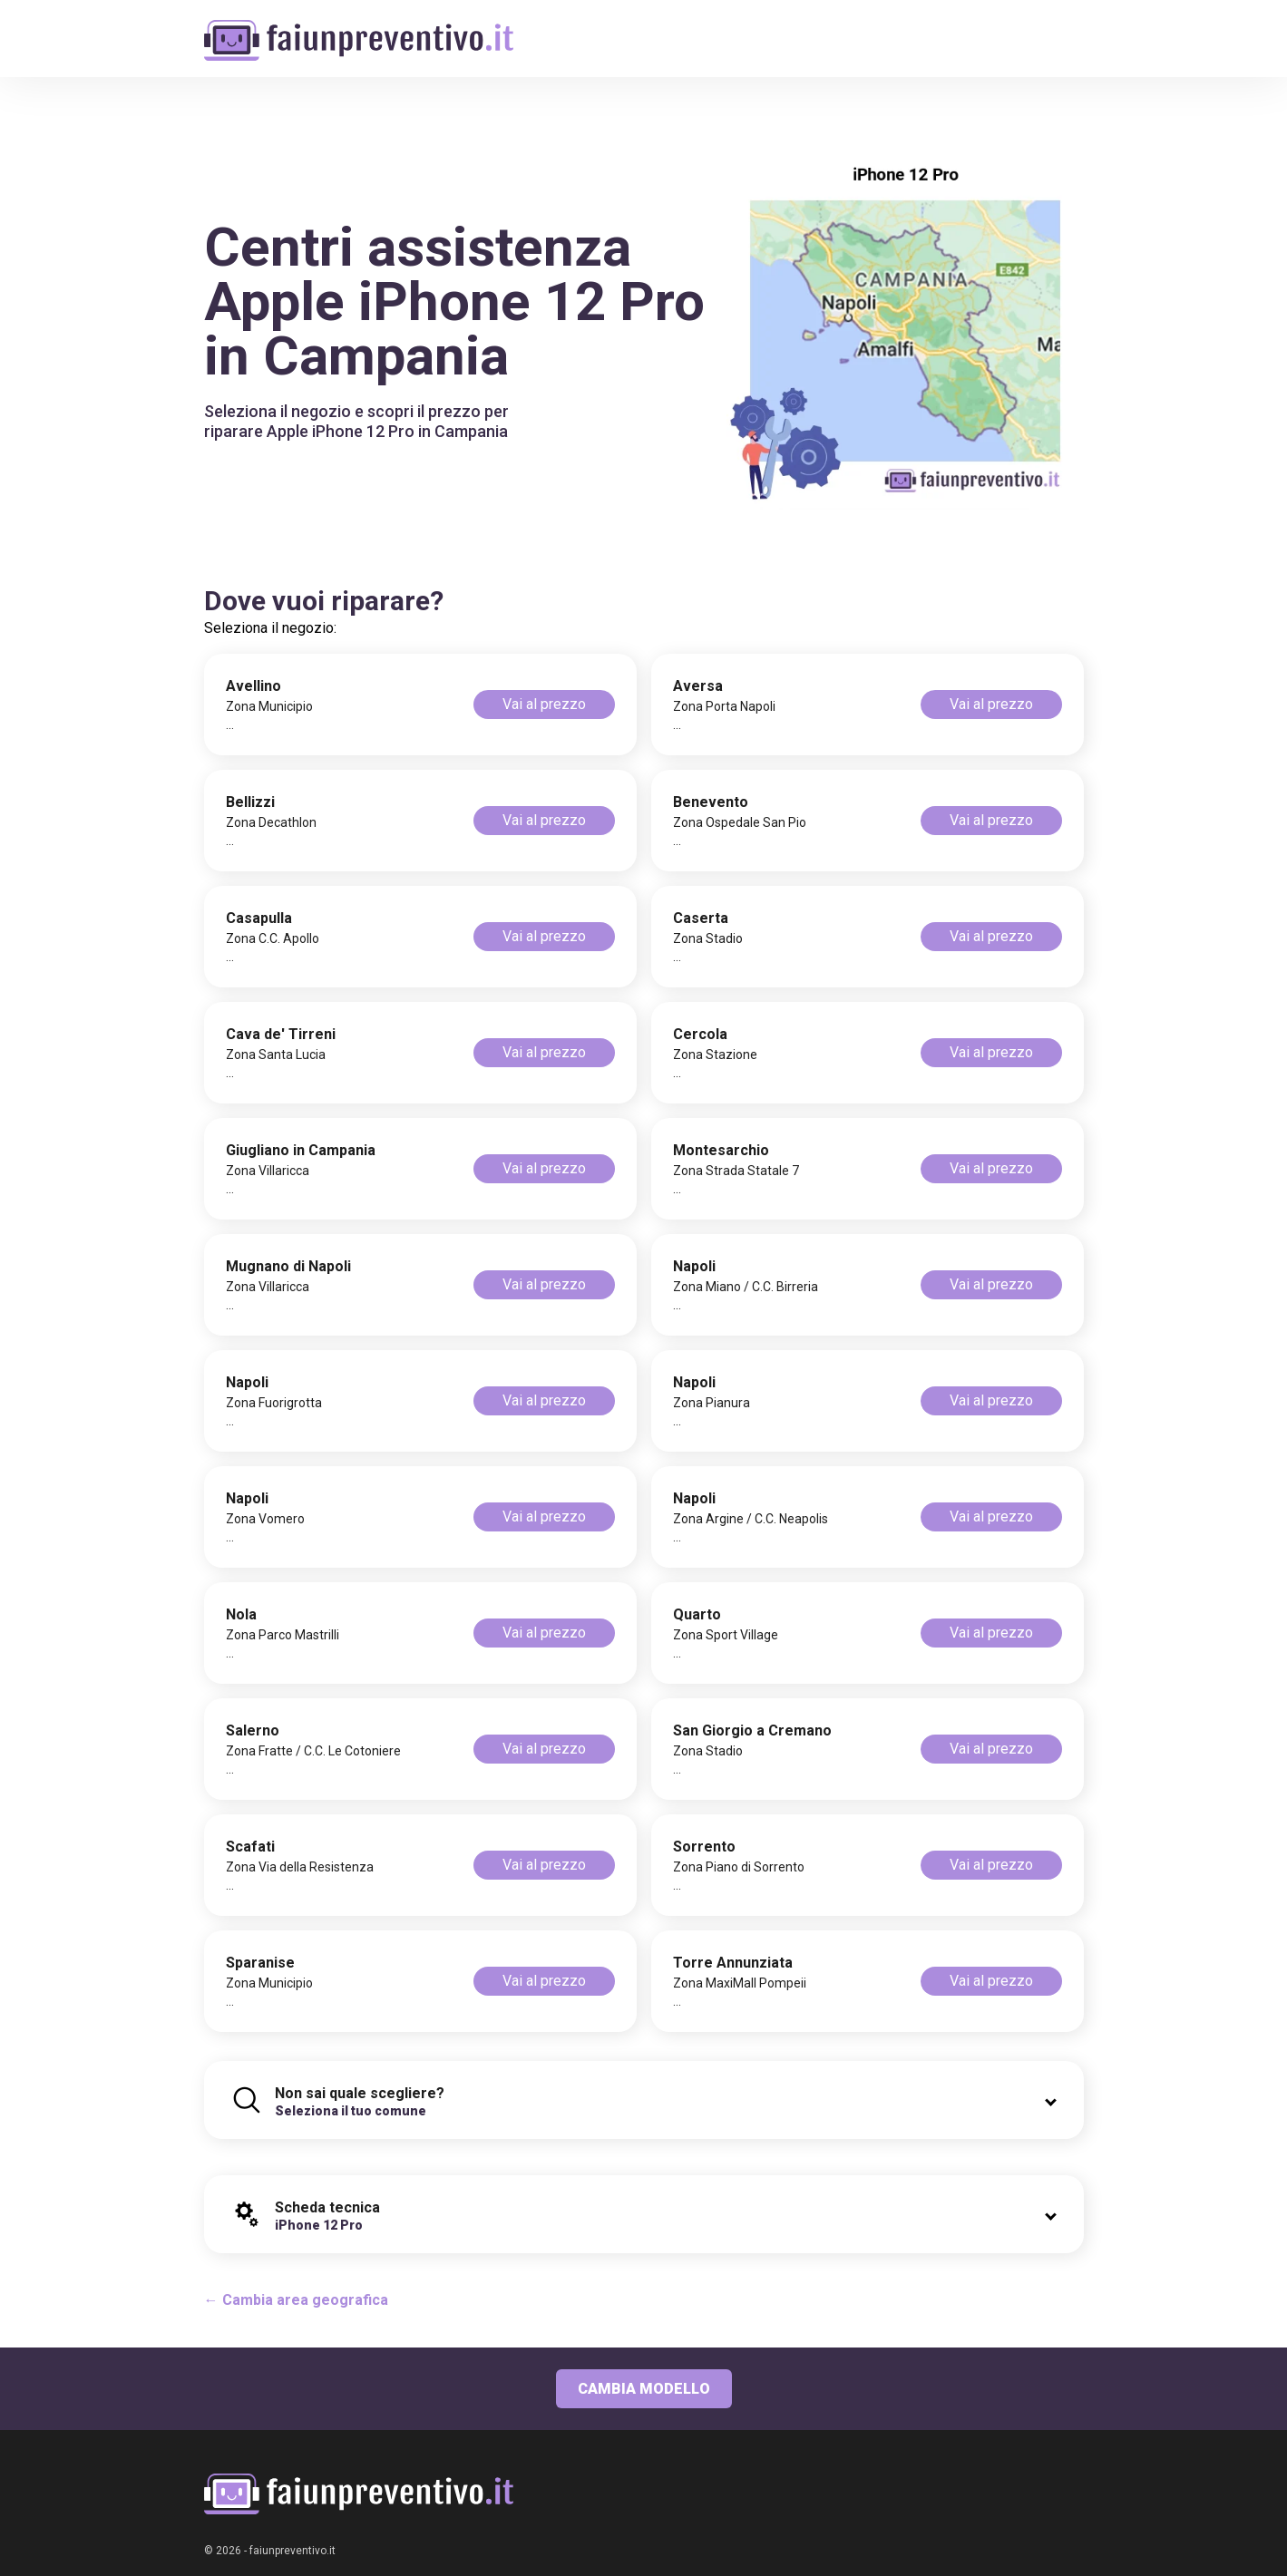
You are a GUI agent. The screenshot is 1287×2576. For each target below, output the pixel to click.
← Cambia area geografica (296, 2300)
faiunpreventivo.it (292, 2550)
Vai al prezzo (544, 704)
